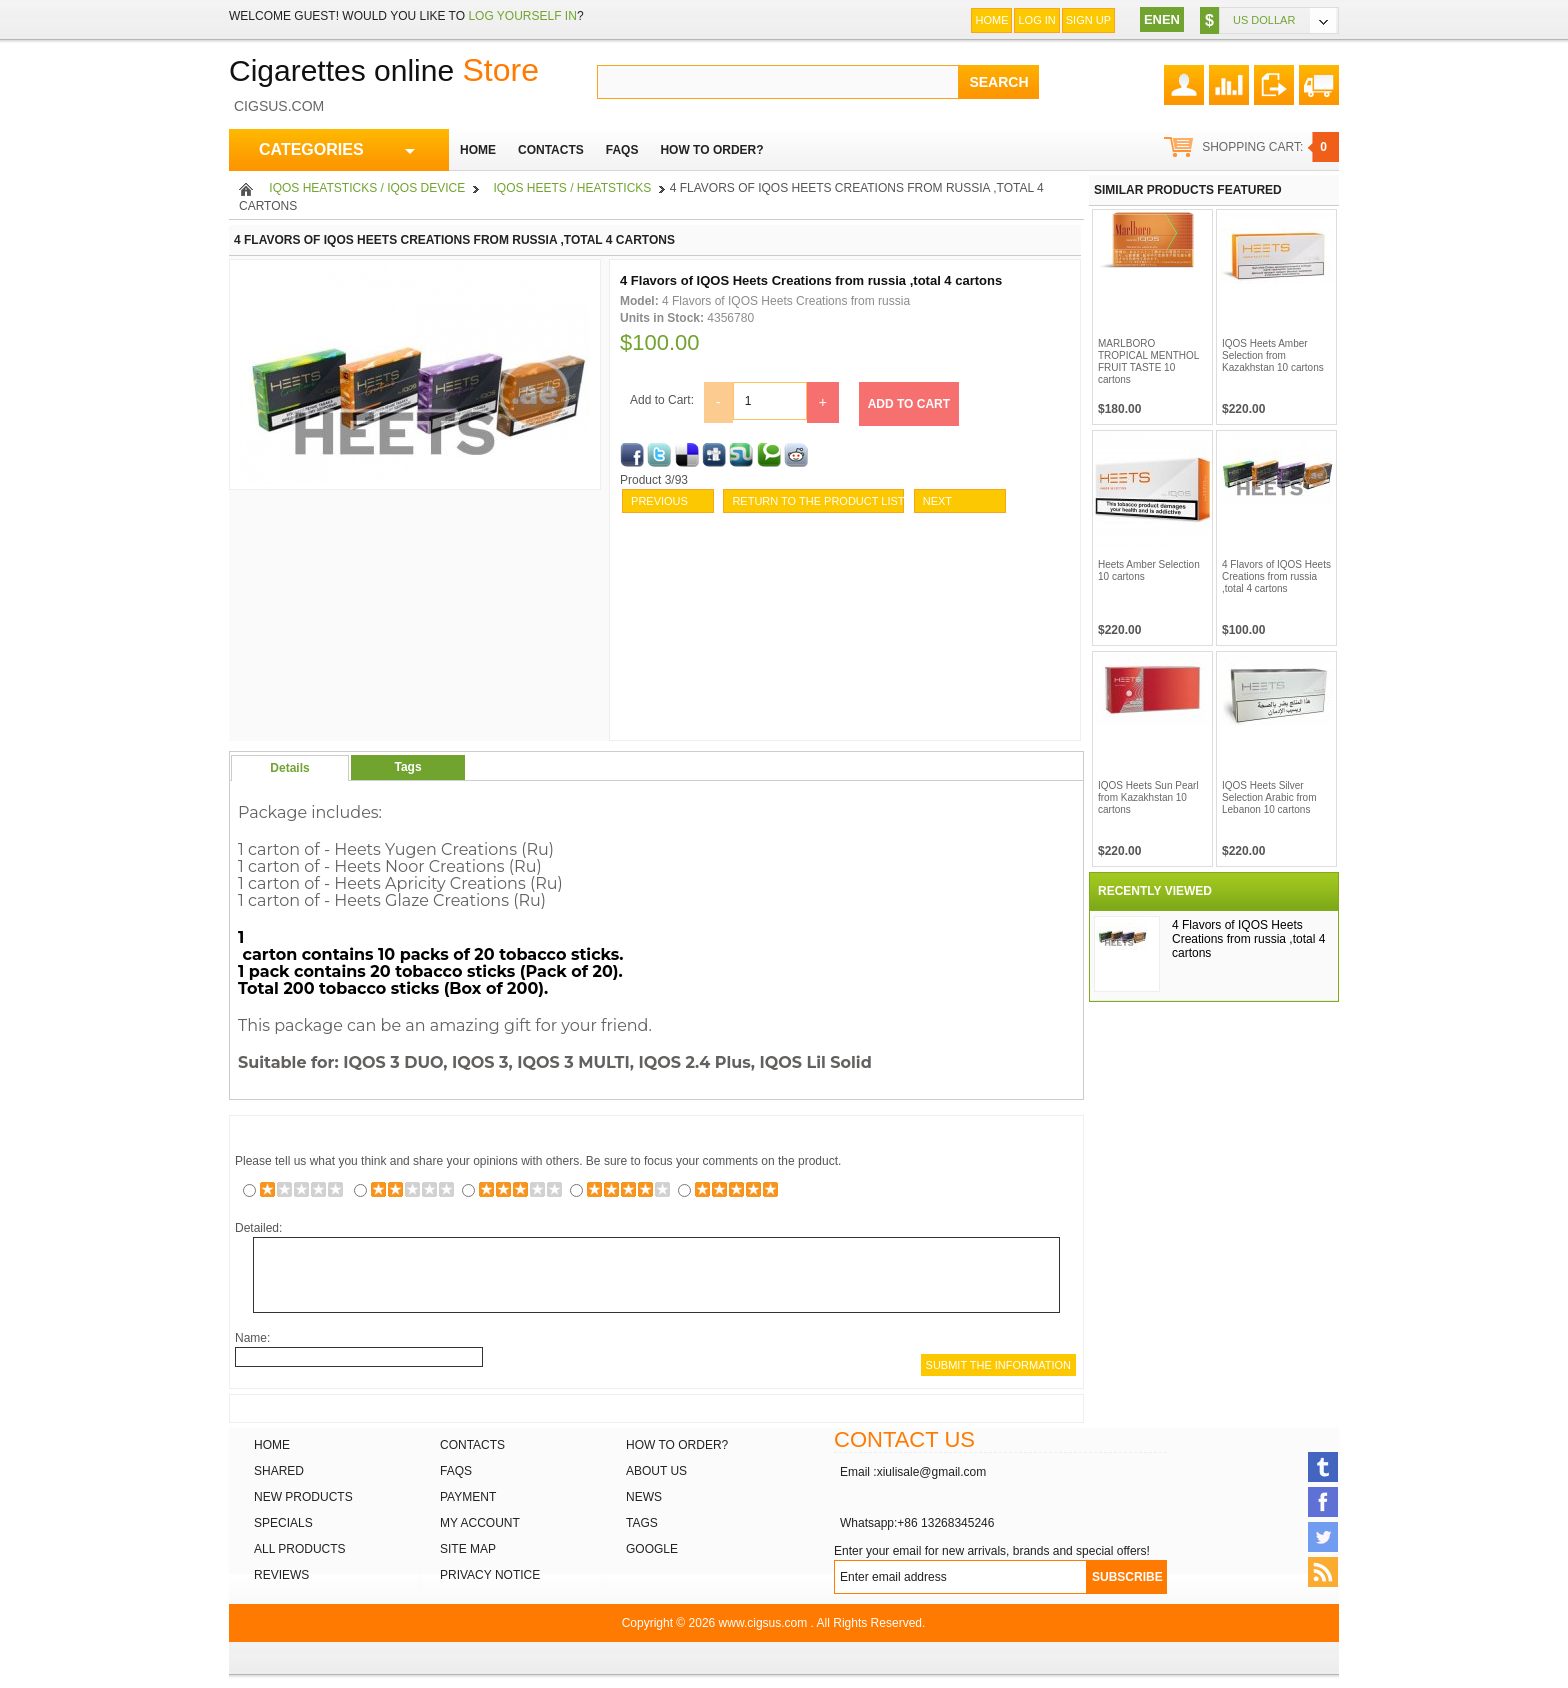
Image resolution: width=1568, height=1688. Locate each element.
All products (300, 1549)
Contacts (472, 1445)
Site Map (468, 1549)
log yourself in (522, 16)
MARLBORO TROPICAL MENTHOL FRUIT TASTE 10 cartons (1148, 361)
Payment (468, 1497)
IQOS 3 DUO (393, 1062)
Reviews (281, 1575)
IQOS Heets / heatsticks (573, 188)
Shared (279, 1471)
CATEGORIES (337, 150)
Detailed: (258, 1228)
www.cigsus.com (763, 1623)
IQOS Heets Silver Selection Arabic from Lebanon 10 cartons (1269, 797)
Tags (407, 767)
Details (289, 768)
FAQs (456, 1471)
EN (1153, 19)
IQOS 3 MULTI (573, 1062)
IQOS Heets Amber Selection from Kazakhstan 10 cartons (1273, 355)
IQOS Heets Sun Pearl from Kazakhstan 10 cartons (1148, 797)
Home (991, 20)
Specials (283, 1523)
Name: (252, 1338)
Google (652, 1549)
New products (303, 1497)
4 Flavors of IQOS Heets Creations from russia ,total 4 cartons (1276, 576)
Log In (1036, 20)
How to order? (677, 1445)
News (644, 1497)
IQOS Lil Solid (816, 1062)
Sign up (1088, 20)
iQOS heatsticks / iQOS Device (367, 188)
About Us (656, 1471)
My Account (480, 1523)
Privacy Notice (490, 1575)
